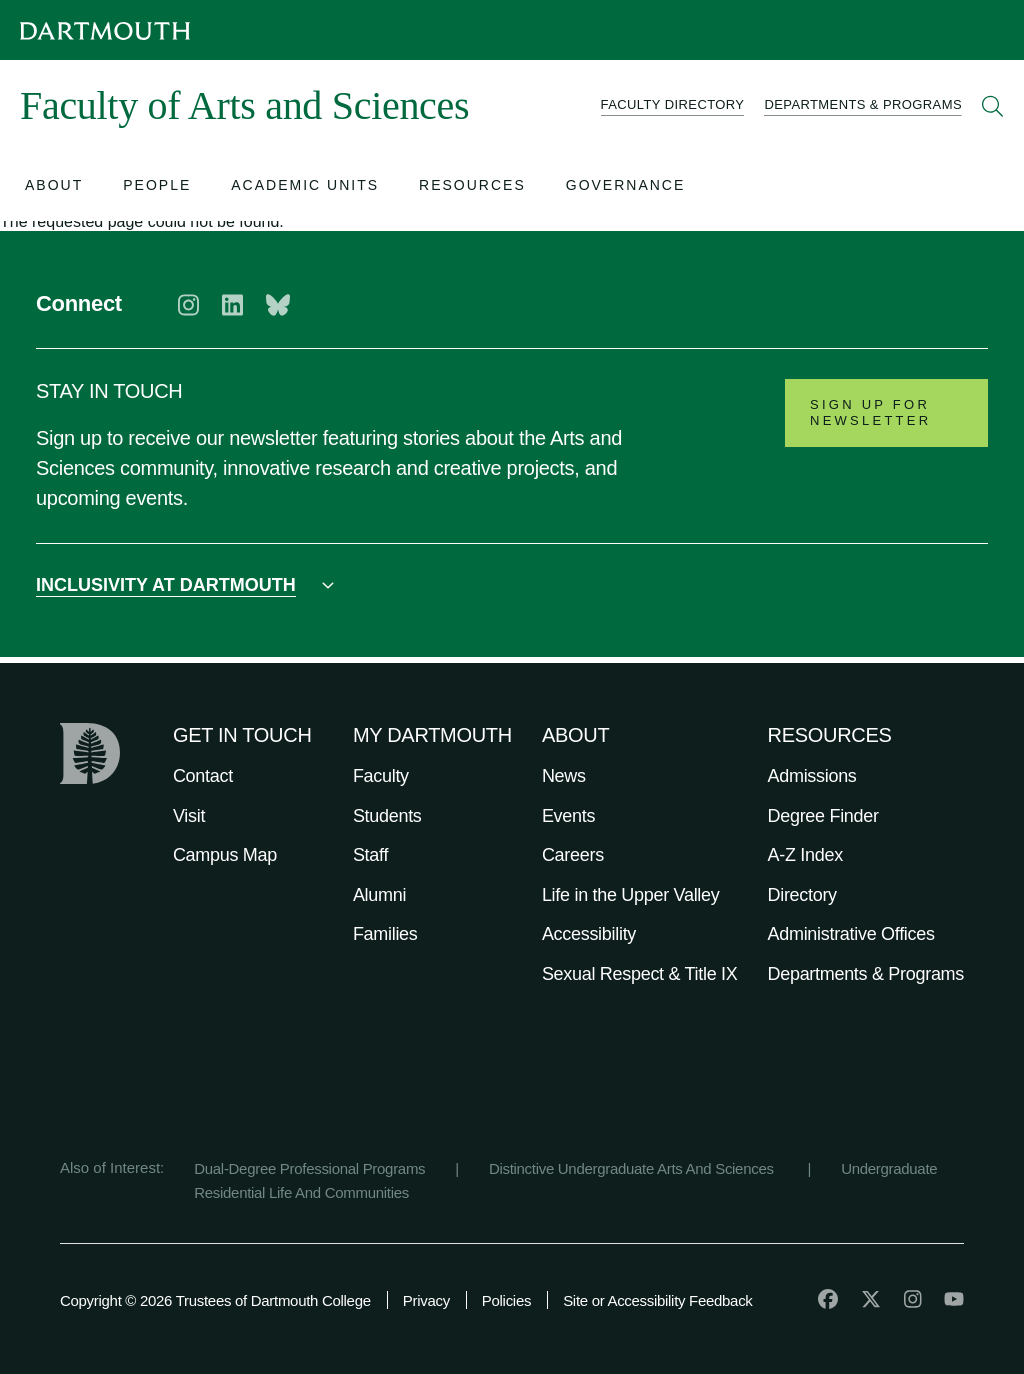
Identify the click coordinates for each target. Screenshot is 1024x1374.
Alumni (379, 895)
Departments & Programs (866, 974)
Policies (506, 1300)
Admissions (812, 776)
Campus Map (225, 855)
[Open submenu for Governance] (626, 187)
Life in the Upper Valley (631, 895)
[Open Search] (993, 106)
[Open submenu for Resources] (472, 187)
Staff (370, 855)
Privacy (426, 1300)
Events (568, 816)
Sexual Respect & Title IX (640, 974)
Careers (573, 855)
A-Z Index (805, 855)
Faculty (381, 776)
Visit (189, 816)
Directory (802, 895)
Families (385, 934)
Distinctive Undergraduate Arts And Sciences (633, 1168)
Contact (203, 776)
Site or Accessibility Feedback (657, 1300)
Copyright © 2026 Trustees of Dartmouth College (215, 1300)
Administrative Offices (851, 934)
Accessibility (589, 934)
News (564, 776)
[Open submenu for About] (54, 187)
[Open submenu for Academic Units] (305, 187)
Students (387, 816)
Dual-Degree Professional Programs (309, 1168)
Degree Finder (823, 816)
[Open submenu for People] (157, 187)
